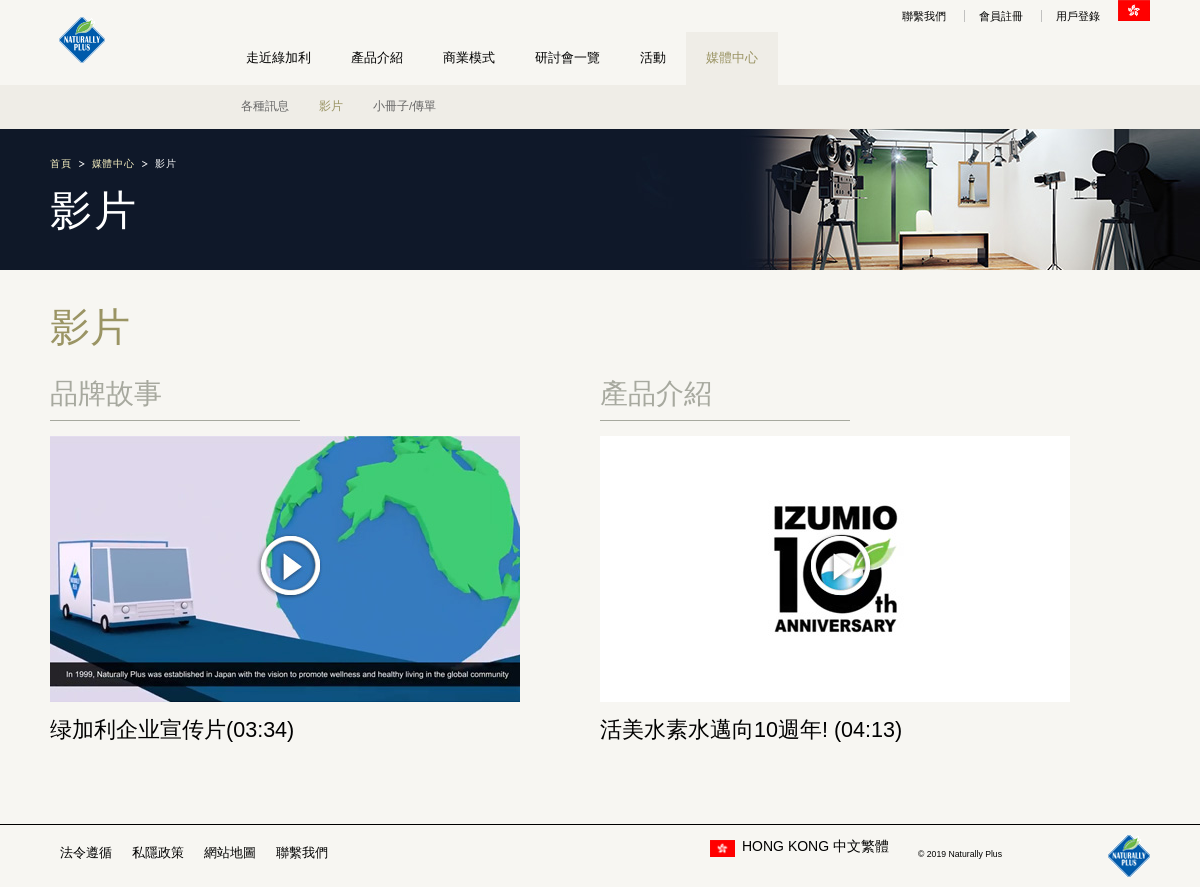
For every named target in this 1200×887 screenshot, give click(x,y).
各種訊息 (265, 106)
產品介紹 (377, 57)
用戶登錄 (1078, 16)
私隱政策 (158, 852)
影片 (331, 106)
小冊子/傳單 (404, 106)
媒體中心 (732, 57)
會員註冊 (1001, 16)
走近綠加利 (278, 57)
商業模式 (469, 57)
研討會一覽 (567, 57)
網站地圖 (230, 852)
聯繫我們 (924, 16)
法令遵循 (86, 852)
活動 (653, 57)
